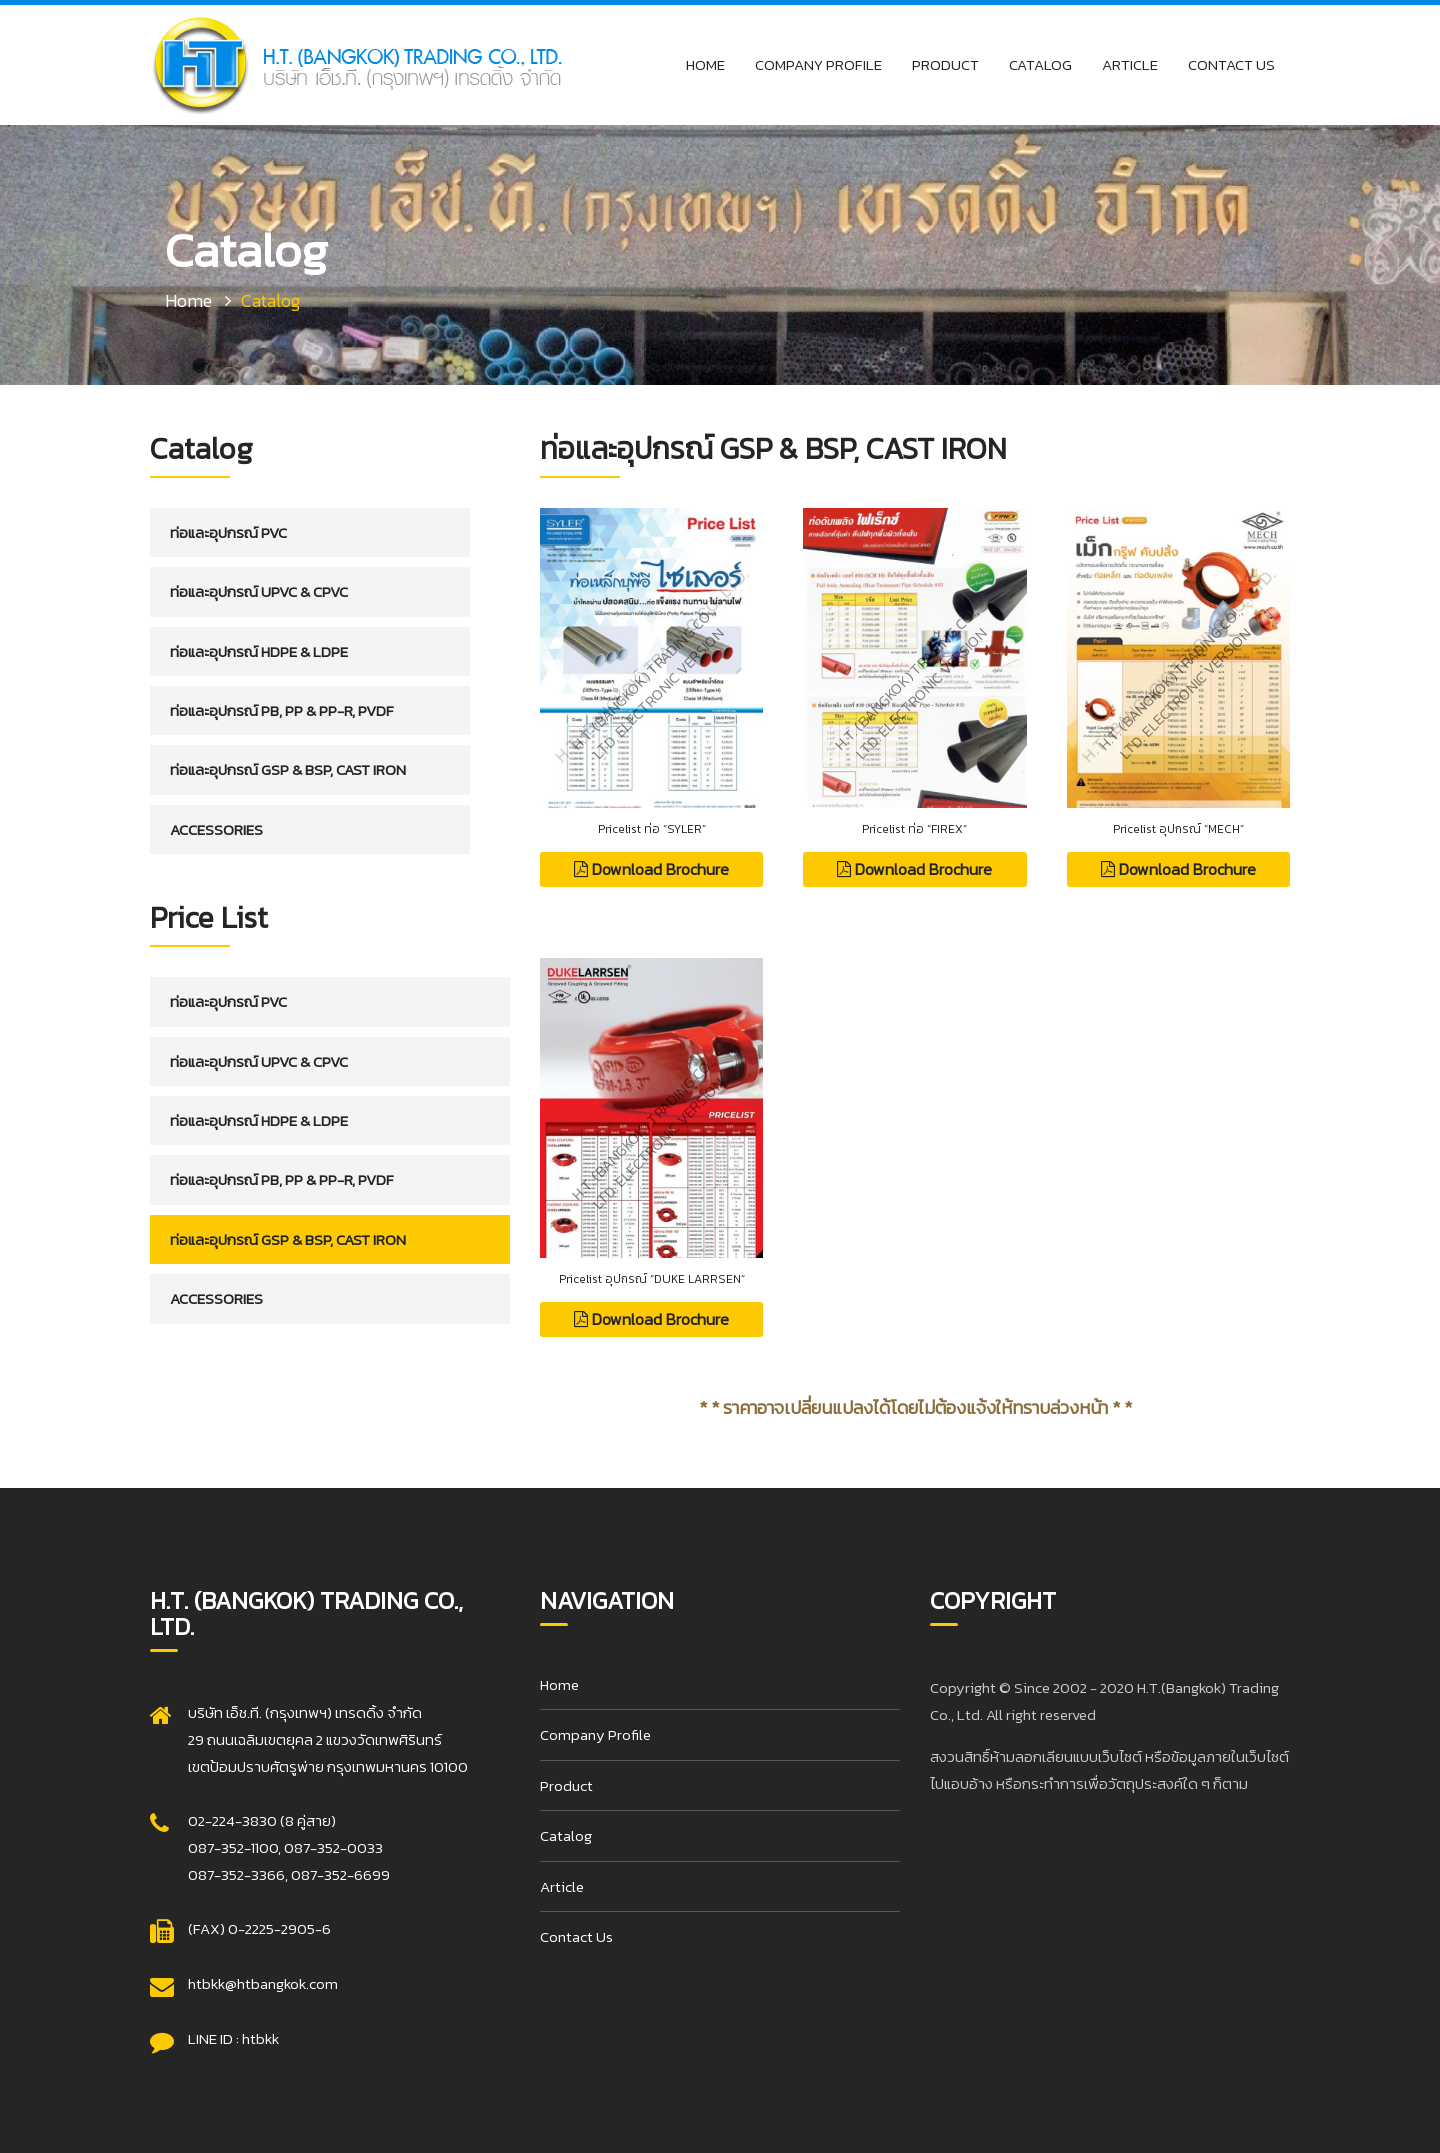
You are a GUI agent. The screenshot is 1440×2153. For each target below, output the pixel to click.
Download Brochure (651, 869)
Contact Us (1231, 64)
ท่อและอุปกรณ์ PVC (228, 532)
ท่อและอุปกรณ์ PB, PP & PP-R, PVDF (282, 710)
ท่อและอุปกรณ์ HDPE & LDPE (259, 651)
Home (705, 64)
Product (945, 64)
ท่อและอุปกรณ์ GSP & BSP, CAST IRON (288, 769)
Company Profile (818, 64)
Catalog (1040, 64)
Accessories (216, 829)
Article (1130, 64)
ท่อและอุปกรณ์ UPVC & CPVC (259, 591)
